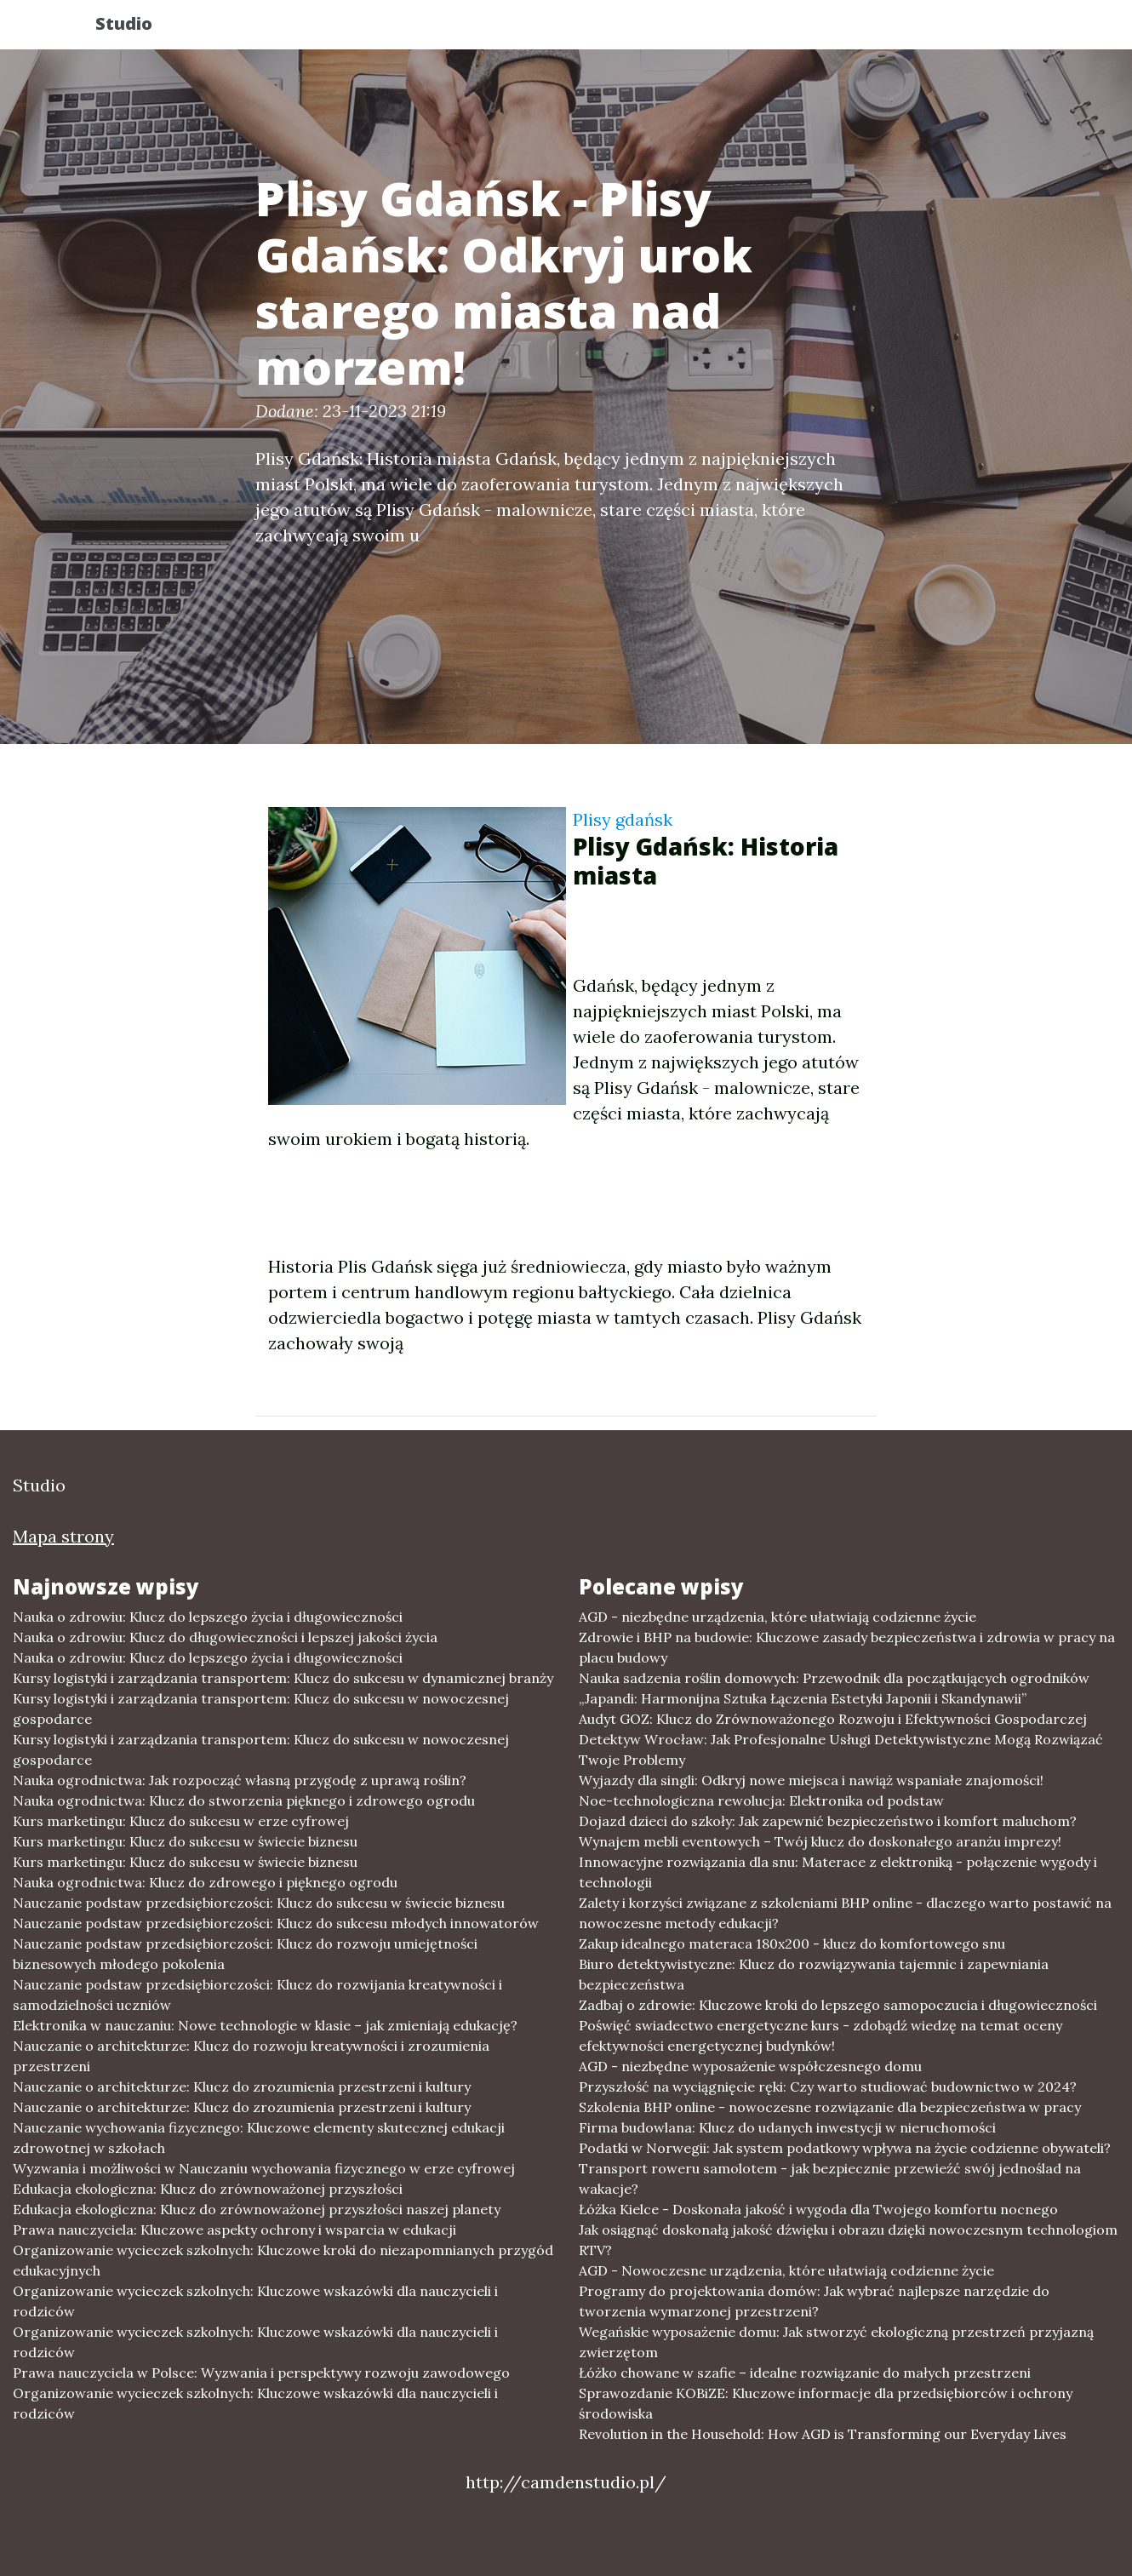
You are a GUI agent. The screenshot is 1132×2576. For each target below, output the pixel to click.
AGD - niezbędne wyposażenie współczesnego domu (750, 2066)
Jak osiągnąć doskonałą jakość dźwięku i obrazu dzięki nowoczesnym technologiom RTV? (848, 2239)
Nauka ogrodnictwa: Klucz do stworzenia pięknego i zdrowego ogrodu (244, 1800)
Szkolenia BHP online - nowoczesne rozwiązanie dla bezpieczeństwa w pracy (830, 2106)
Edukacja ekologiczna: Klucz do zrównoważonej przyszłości (208, 2188)
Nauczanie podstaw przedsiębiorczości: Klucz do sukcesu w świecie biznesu (259, 1902)
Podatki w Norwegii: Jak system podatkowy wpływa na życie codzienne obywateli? (845, 2147)
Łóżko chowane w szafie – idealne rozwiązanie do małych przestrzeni (805, 2372)
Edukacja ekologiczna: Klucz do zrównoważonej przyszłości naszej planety (256, 2209)
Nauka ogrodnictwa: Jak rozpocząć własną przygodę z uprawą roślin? (239, 1780)
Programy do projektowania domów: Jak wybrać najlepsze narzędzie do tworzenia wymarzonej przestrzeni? (814, 2301)
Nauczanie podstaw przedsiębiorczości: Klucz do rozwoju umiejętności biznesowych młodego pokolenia (245, 1953)
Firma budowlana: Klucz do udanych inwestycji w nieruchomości (787, 2127)
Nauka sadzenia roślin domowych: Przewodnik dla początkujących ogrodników (834, 1677)
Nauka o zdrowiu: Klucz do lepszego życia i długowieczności (208, 1616)
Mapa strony (63, 1536)
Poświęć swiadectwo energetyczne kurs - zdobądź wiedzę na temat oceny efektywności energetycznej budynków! (820, 2035)
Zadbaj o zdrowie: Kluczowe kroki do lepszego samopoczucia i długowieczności (838, 2004)
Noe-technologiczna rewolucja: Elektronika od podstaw (761, 1800)
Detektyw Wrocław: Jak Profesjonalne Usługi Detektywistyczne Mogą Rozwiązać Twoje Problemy (841, 1749)
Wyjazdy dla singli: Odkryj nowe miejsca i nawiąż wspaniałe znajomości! (811, 1780)
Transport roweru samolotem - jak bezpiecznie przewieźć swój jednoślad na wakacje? (830, 2178)
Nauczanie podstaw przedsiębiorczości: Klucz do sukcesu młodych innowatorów (276, 1923)
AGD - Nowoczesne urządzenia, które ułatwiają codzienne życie (786, 2270)
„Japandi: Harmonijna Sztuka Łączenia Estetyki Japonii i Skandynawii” (802, 1698)
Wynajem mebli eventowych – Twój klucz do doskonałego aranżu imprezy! (820, 1841)
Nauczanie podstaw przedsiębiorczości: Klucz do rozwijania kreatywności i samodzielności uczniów (257, 1994)
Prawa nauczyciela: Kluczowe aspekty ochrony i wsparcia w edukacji (234, 2229)
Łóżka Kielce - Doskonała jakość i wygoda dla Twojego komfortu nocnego (818, 2209)
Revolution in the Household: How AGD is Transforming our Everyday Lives (822, 2433)
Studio (139, 27)
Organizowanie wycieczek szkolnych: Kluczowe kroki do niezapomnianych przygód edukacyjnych (283, 2260)
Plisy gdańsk (622, 819)
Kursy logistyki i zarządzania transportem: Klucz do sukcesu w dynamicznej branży (283, 1677)
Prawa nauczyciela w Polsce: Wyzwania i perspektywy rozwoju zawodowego (261, 2372)
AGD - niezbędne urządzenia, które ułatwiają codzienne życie (777, 1616)
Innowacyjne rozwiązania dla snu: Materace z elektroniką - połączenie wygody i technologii (838, 1872)
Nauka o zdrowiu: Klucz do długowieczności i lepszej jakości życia (225, 1637)
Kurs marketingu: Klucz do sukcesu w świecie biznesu (185, 1841)
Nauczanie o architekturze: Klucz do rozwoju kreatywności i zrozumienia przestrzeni (251, 2056)
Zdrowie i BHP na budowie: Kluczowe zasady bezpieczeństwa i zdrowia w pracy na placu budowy (847, 1647)
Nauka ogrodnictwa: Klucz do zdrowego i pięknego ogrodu (205, 1882)
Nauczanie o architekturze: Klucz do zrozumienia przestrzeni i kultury (242, 2086)
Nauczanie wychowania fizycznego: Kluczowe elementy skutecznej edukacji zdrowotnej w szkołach (259, 2137)
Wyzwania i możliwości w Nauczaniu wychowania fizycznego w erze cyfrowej (264, 2168)
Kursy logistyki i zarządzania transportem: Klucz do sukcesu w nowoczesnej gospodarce (261, 1708)
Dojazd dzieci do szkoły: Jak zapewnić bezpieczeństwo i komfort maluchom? (828, 1820)
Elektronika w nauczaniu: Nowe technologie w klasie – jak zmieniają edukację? (265, 2025)
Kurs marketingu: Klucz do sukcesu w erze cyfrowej (181, 1820)
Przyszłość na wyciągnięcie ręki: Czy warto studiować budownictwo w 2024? (828, 2086)
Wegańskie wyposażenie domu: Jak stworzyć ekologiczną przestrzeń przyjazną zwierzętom (836, 2342)
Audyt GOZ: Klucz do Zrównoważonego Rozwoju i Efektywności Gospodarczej (833, 1718)
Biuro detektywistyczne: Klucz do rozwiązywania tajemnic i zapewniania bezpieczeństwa (814, 1974)
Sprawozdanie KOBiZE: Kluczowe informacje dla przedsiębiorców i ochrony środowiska (825, 2403)
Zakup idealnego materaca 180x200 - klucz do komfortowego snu (792, 1943)
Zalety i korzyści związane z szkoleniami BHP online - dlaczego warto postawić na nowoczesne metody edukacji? (845, 1913)
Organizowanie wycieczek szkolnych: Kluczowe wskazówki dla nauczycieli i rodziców (255, 2301)
